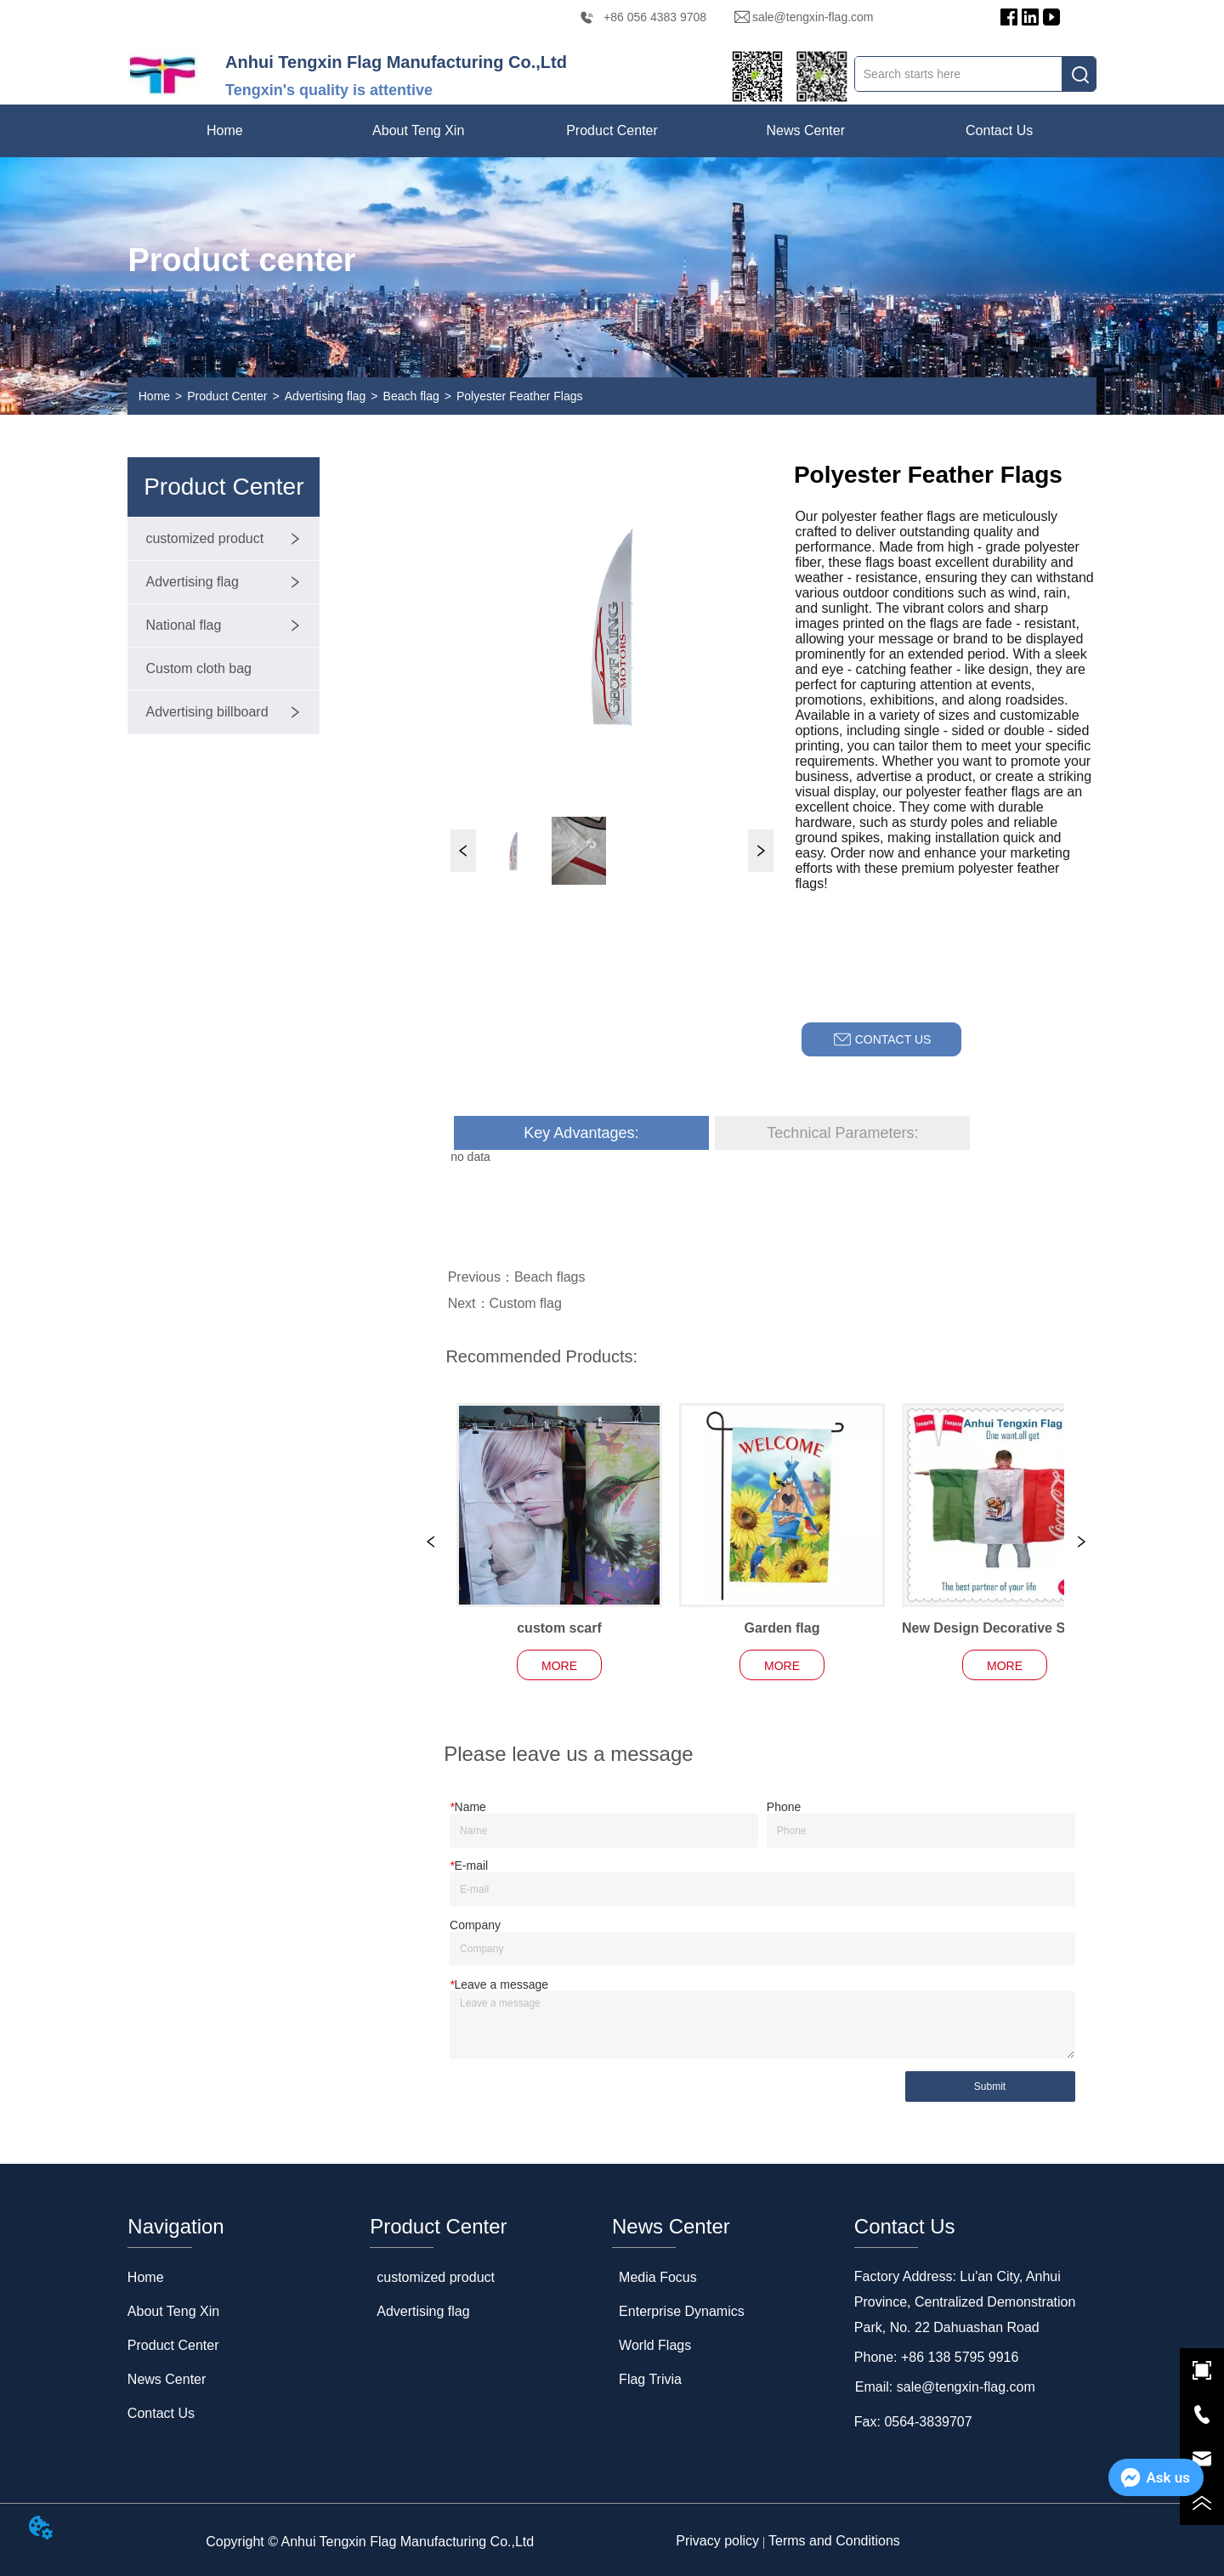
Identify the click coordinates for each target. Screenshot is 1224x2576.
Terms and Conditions (834, 2541)
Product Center (227, 396)
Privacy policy (717, 2541)
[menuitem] (418, 131)
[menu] (612, 131)
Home (154, 396)
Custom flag (526, 1303)
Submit (990, 2086)
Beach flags (550, 1277)
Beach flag (411, 396)
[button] (418, 130)
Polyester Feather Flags (519, 396)
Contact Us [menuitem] (999, 130)
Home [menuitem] (225, 130)
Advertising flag (325, 396)
